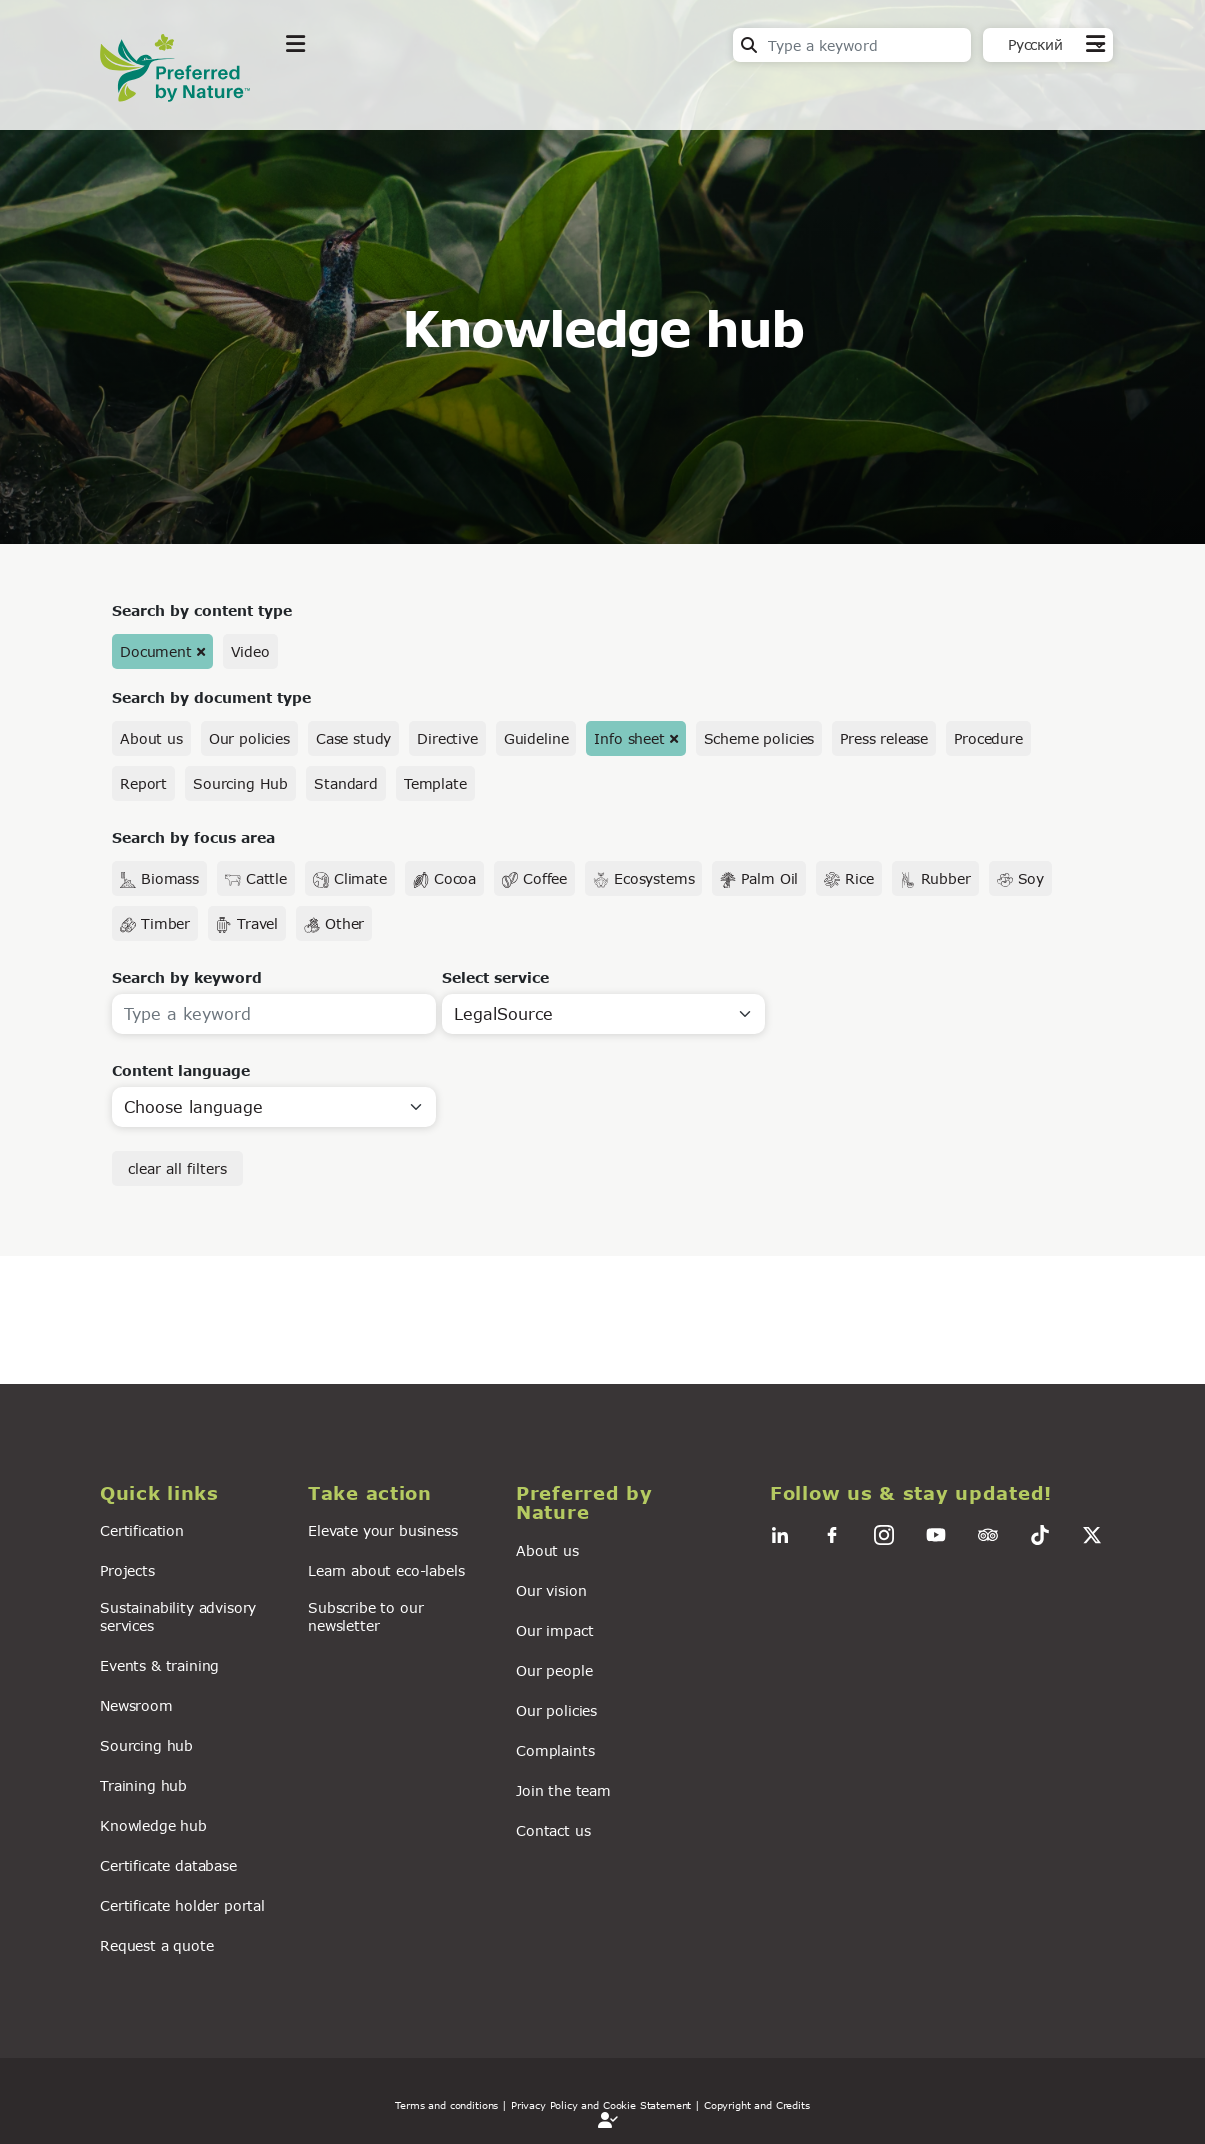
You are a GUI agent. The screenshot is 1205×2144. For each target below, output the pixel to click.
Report (143, 783)
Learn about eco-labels (386, 1570)
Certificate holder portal (182, 1905)
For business (660, 93)
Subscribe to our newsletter (365, 1616)
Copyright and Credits (757, 2105)
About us (151, 738)
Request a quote (157, 1945)
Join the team (563, 1790)
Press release (884, 738)
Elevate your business (383, 1530)
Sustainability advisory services (178, 1616)
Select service (495, 977)
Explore (316, 93)
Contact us (553, 1830)
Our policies (249, 738)
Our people (554, 1670)
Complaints (555, 1750)
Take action (435, 93)
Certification (142, 1530)
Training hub (143, 1785)
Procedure (988, 738)
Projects (127, 1570)
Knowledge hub (153, 1825)
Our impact (554, 1630)
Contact (1075, 91)
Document (156, 651)
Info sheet (629, 738)
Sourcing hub (146, 1745)
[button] (192, 1493)
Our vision (551, 1590)
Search (749, 45)
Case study (353, 738)
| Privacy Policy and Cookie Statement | (601, 2105)
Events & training (159, 1665)
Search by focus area (193, 837)
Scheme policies (759, 738)
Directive (447, 738)
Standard (346, 783)
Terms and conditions (446, 2105)
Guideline (536, 738)
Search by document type (211, 697)
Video (250, 651)
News (545, 93)
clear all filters (177, 1168)
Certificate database (168, 1865)
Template (435, 783)
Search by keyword (187, 977)
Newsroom (136, 1705)
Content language (181, 1070)
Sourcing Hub (240, 783)
